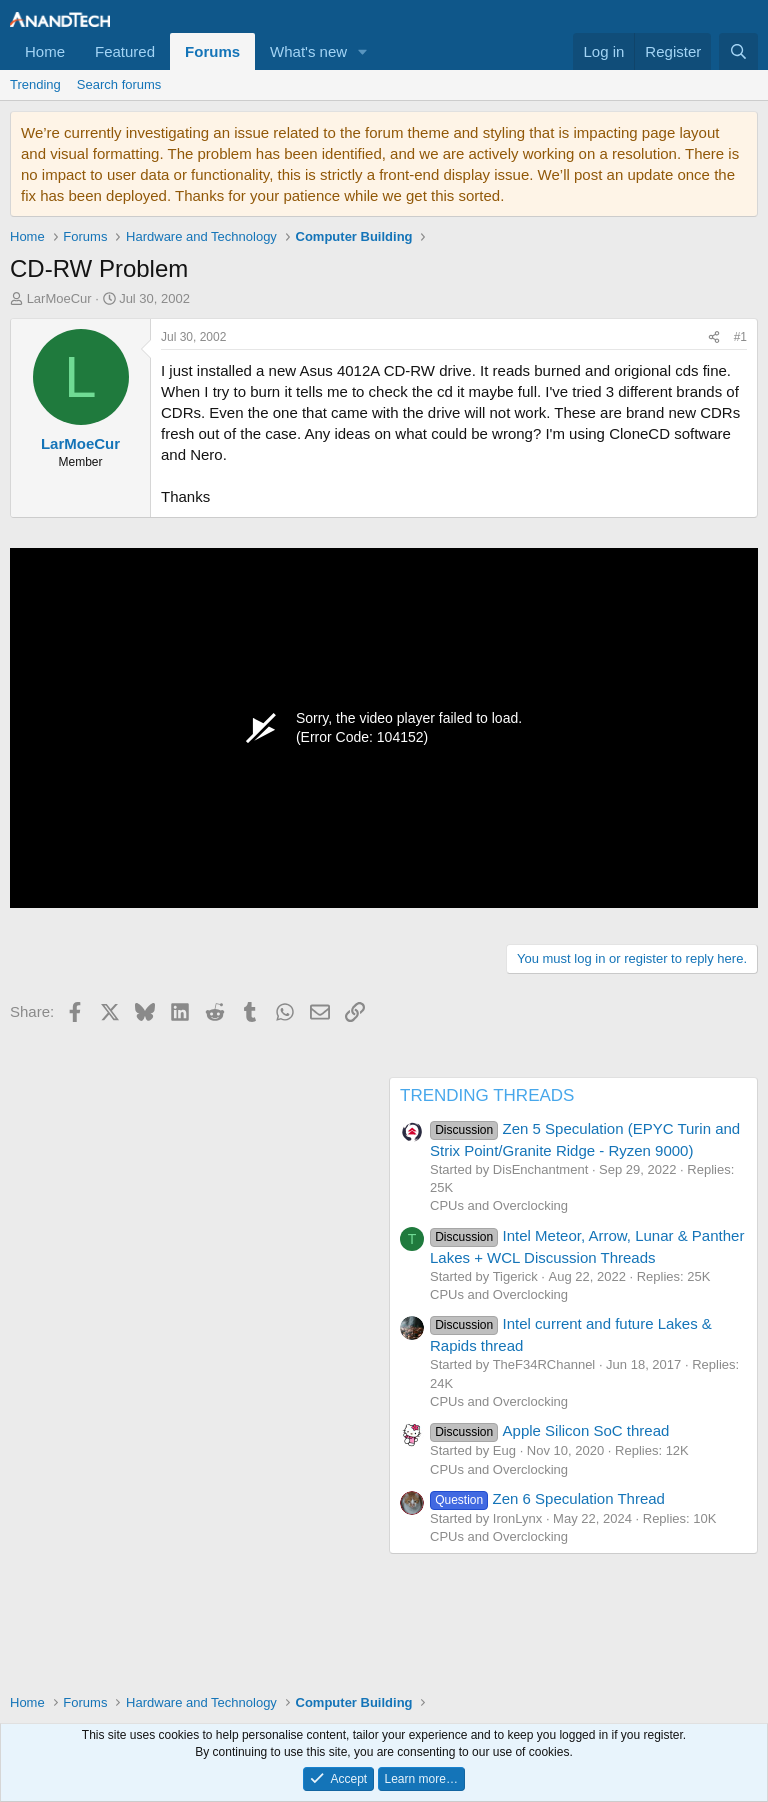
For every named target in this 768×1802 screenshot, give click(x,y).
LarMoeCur (59, 298)
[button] (363, 51)
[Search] (738, 51)
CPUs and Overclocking (499, 1205)
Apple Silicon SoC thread (549, 1430)
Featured (125, 51)
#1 (740, 337)
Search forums (119, 84)
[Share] (714, 337)
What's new (308, 51)
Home (45, 51)
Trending (35, 84)
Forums (212, 51)
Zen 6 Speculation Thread (547, 1498)
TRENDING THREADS (487, 1095)
